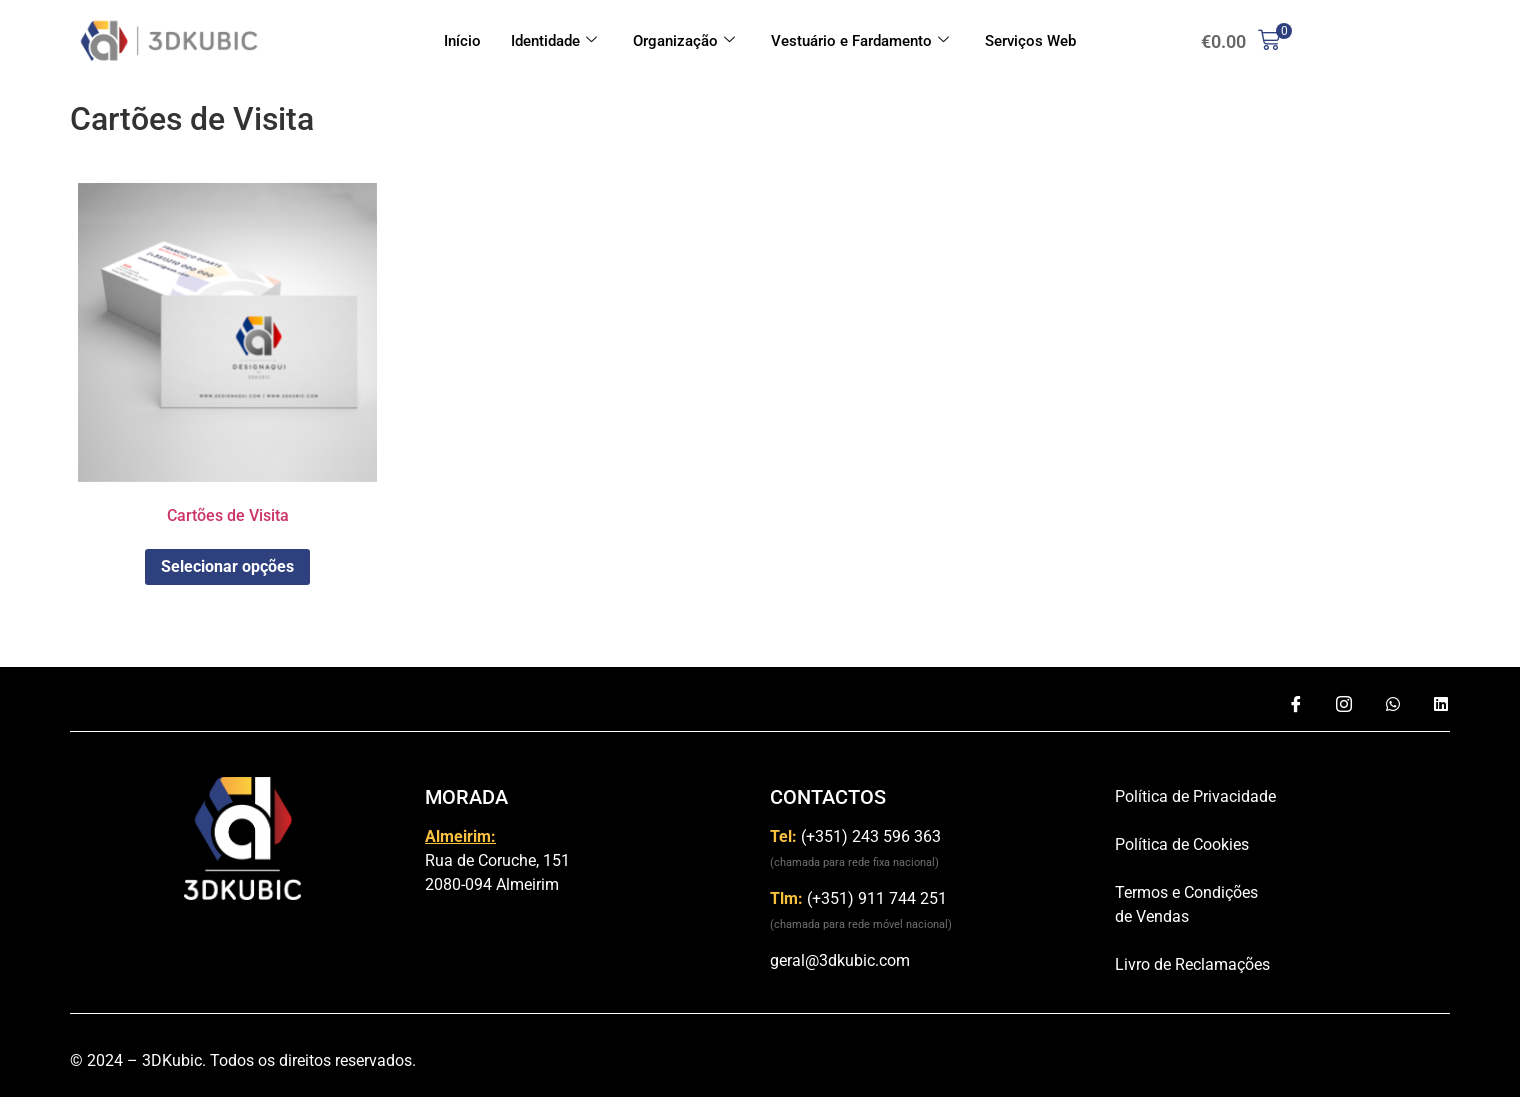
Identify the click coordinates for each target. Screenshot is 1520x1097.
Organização (684, 41)
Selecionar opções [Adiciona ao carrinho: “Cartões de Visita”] (227, 566)
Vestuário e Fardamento (860, 41)
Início (462, 41)
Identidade (554, 41)
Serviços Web (1030, 41)
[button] (1240, 41)
